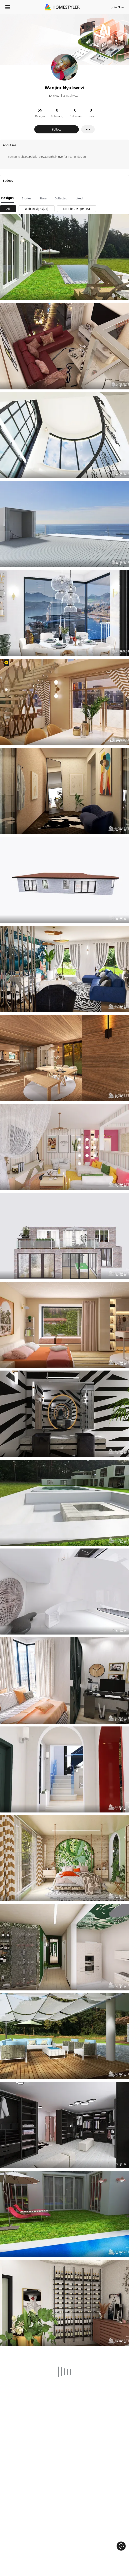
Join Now (118, 7)
